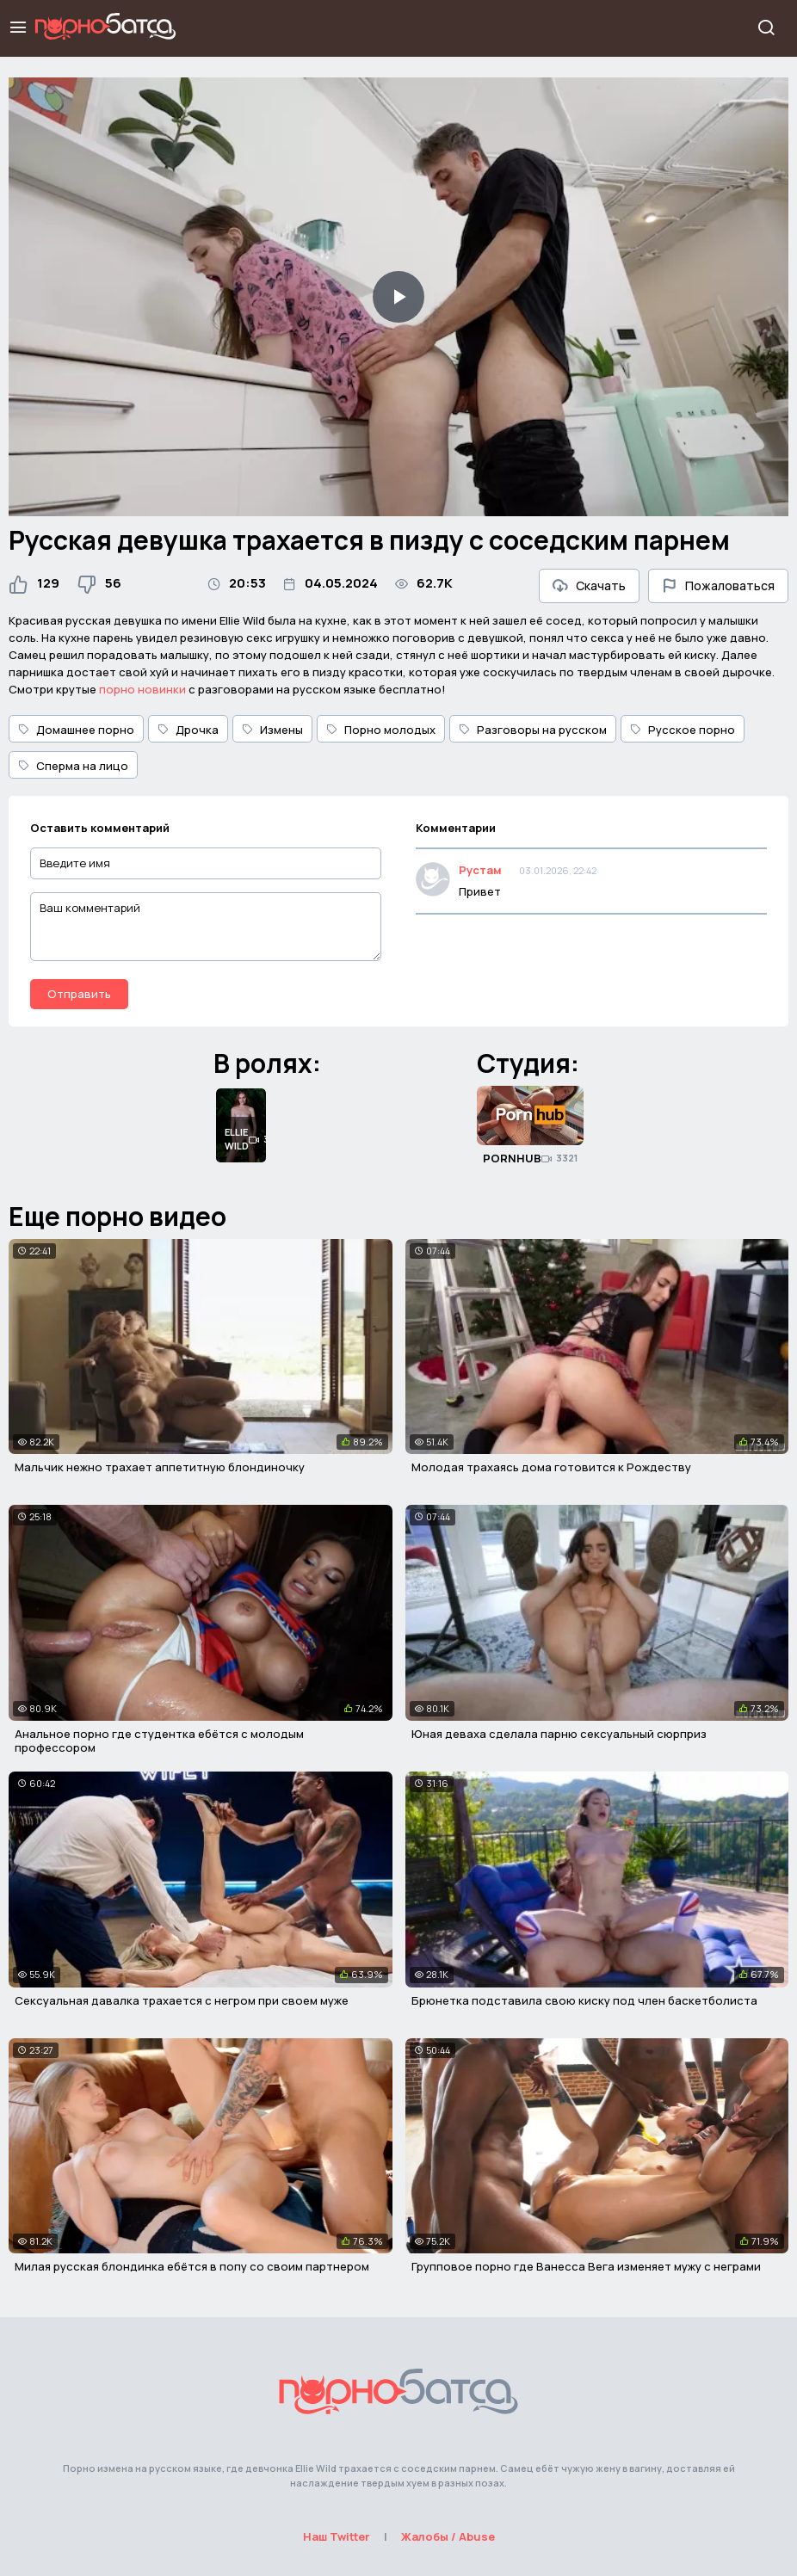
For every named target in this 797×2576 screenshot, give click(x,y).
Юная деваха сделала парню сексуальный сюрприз (559, 1733)
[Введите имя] (205, 863)
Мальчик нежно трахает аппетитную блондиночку (160, 1467)
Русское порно (682, 729)
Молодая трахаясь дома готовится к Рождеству (551, 1467)
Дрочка (188, 729)
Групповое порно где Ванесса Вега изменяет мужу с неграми (586, 2266)
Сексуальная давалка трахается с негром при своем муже (182, 2000)
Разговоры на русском (533, 729)
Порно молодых (381, 729)
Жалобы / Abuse (448, 2536)
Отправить (79, 993)
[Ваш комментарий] (205, 926)
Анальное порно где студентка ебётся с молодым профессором (159, 1740)
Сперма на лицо (73, 765)
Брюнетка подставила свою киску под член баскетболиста (584, 2000)
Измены (272, 729)
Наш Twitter (336, 2536)
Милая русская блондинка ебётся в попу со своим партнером (192, 2266)
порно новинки (142, 689)
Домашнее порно (76, 729)
